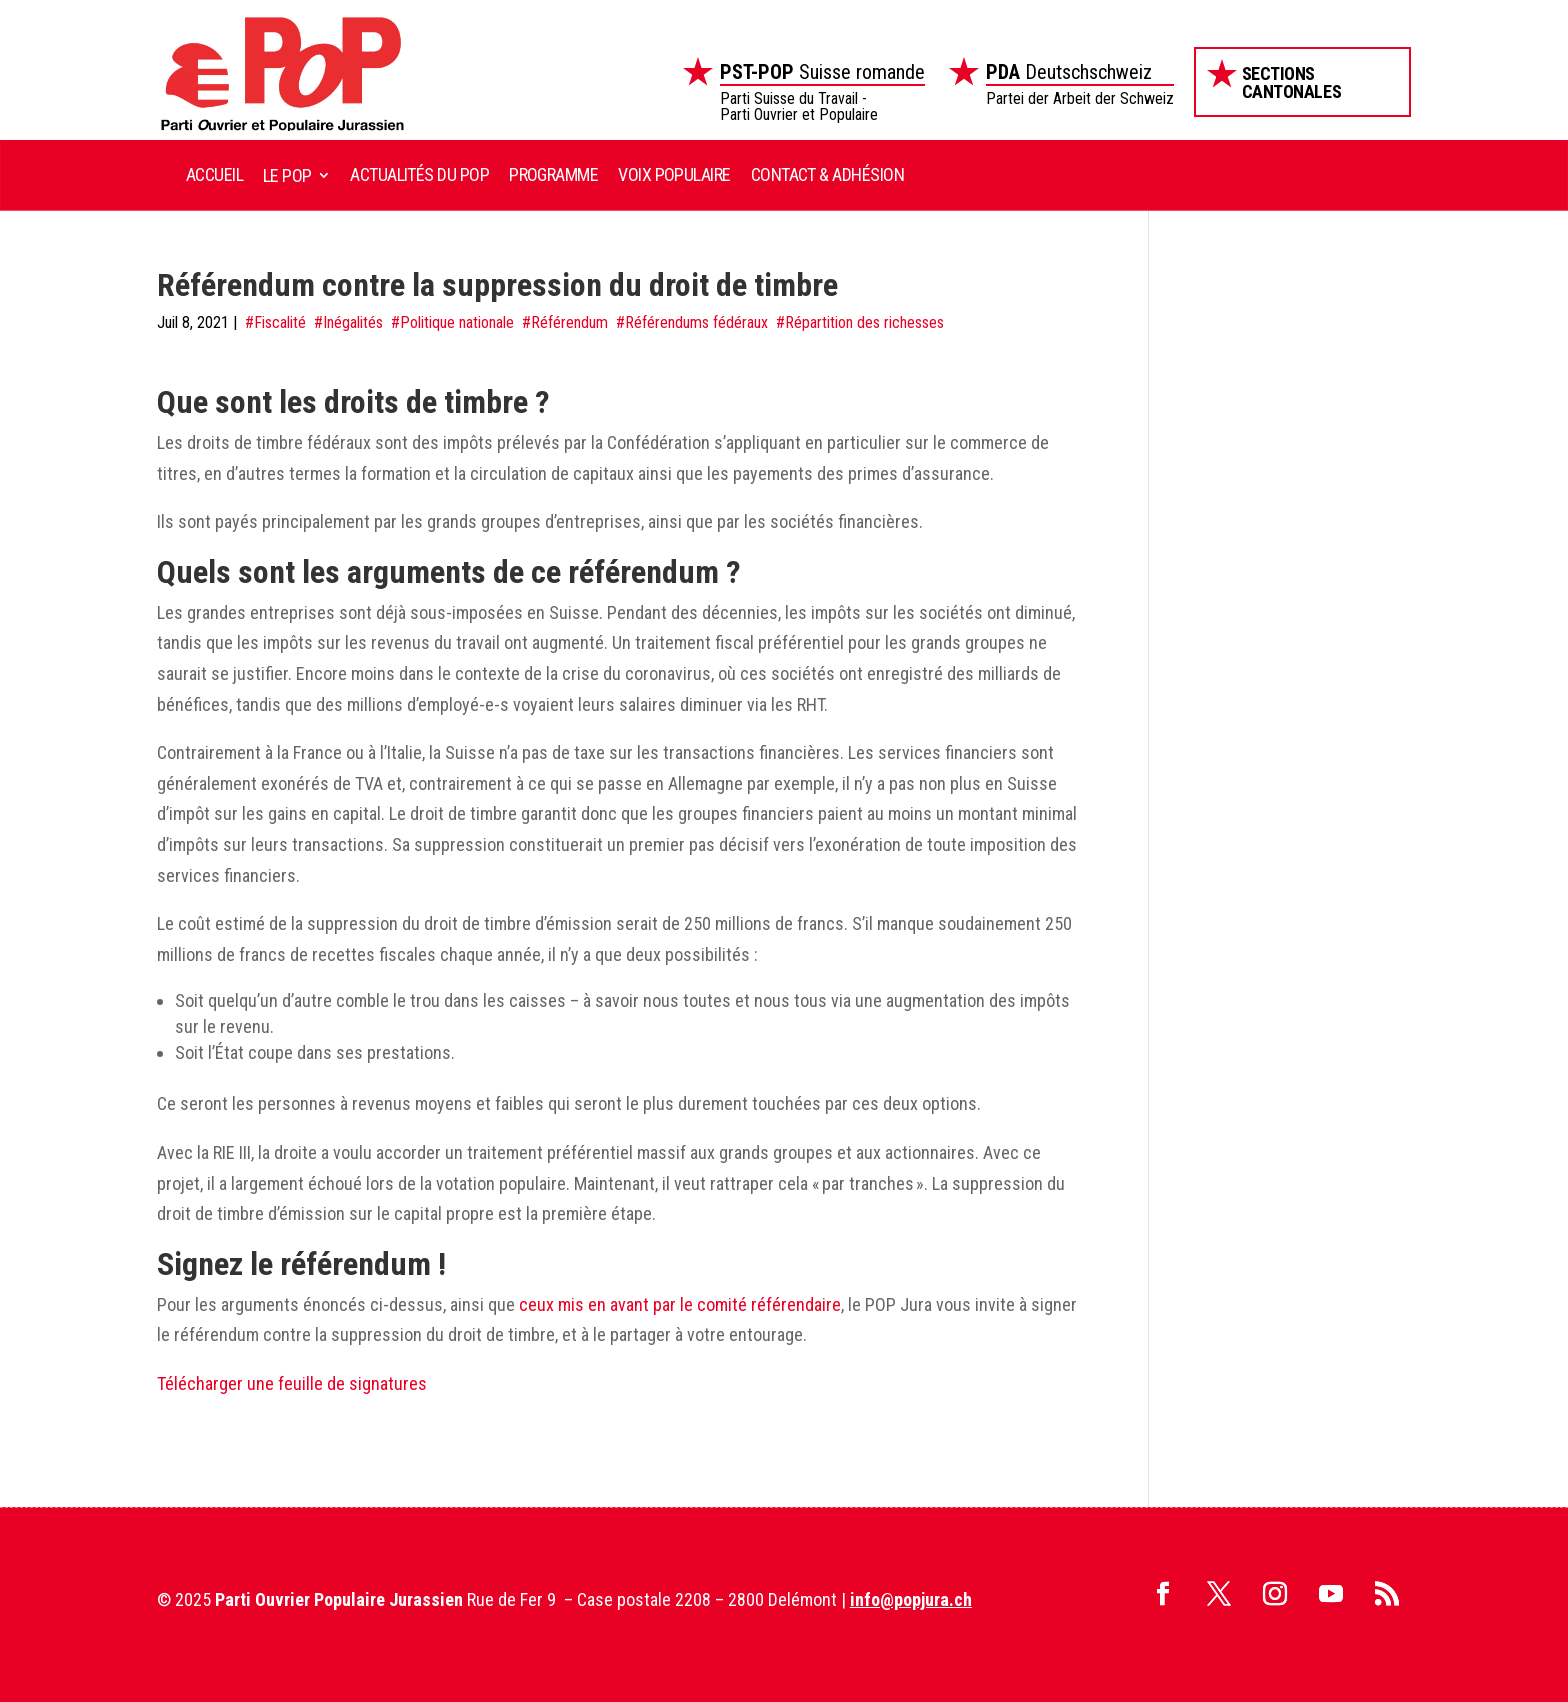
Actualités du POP (419, 174)
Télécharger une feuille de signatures (292, 1383)
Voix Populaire (674, 174)
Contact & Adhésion (827, 174)
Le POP (287, 175)
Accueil (214, 174)
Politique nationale (457, 322)
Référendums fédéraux (696, 322)
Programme (553, 174)
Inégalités (353, 322)
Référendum (569, 322)
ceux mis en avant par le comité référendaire (680, 1304)
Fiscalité (280, 322)
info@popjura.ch (911, 1599)
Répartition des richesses (864, 322)
